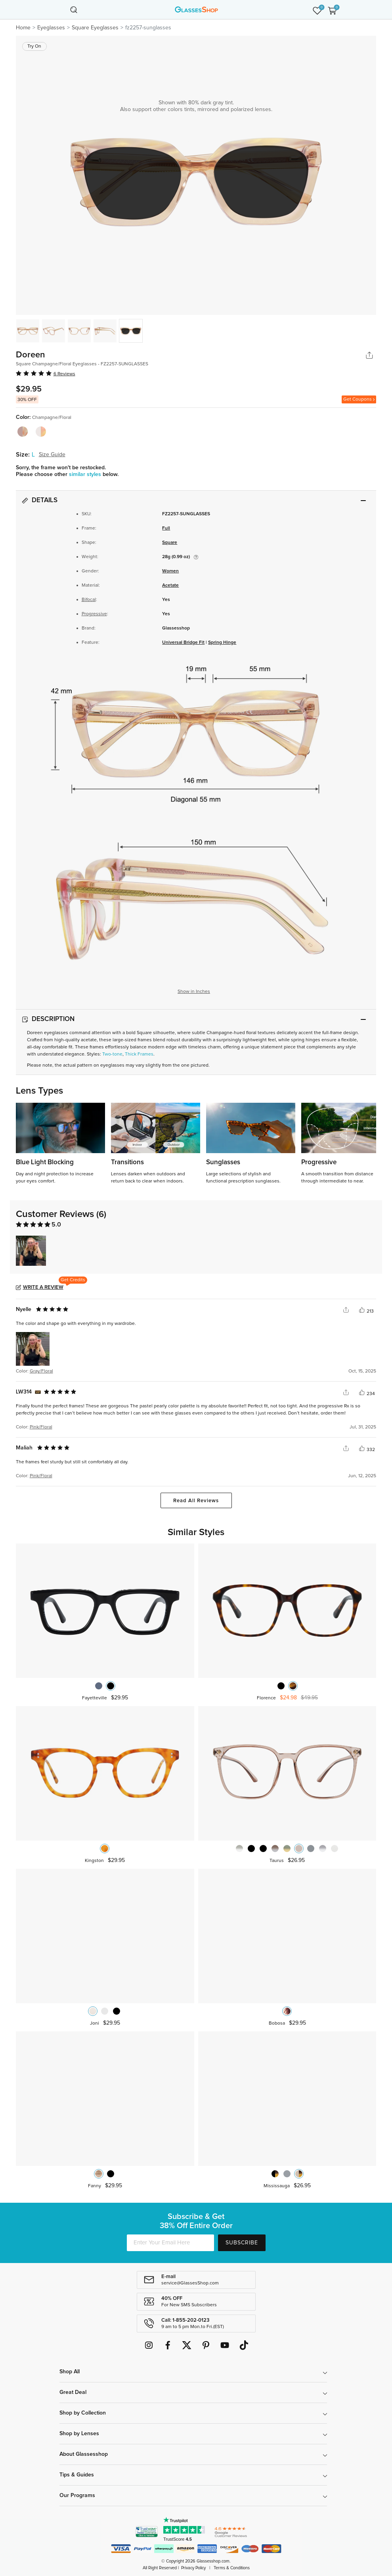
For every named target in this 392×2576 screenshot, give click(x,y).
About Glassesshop (83, 2454)
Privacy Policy (193, 2568)
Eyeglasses (51, 28)
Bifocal (89, 599)
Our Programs (77, 2495)
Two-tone (112, 1054)
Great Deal (72, 2392)
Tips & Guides (76, 2475)
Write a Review (43, 1287)
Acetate (170, 585)
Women (170, 571)
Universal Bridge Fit (183, 642)
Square (169, 542)
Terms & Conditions (232, 2568)
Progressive (94, 614)
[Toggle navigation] (59, 9)
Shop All (69, 2371)
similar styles (86, 474)
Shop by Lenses (79, 2433)
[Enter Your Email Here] (170, 2242)
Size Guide (52, 454)
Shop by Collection (82, 2413)
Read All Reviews (196, 1500)
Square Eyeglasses (95, 28)
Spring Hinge (222, 642)
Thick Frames (139, 1054)
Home (23, 28)
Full (166, 528)
